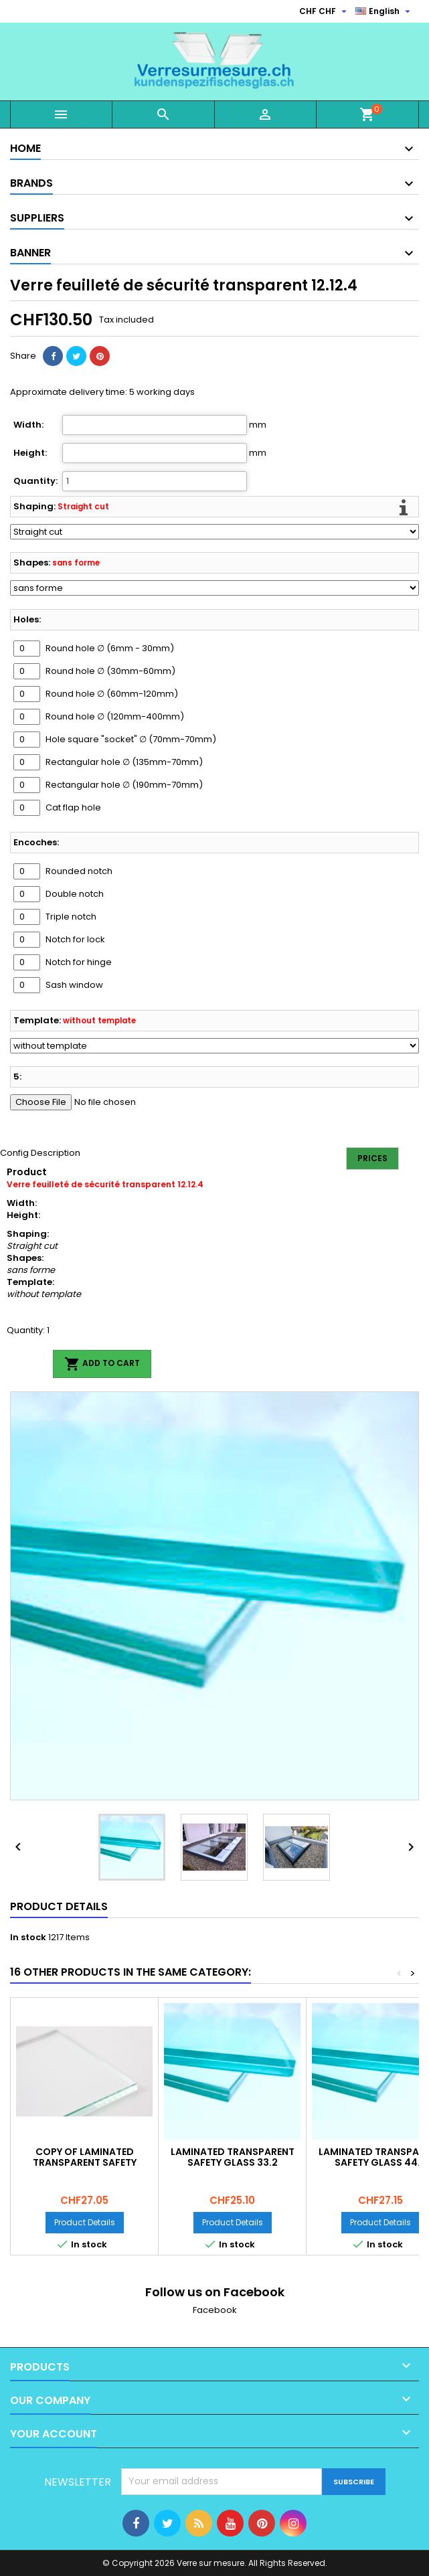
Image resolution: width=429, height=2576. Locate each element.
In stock (28, 1937)
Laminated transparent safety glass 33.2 (232, 2157)
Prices (372, 1158)
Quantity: (35, 481)
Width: (28, 425)
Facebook (215, 2310)
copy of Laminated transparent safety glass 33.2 (85, 2162)
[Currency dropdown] (324, 11)
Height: (30, 453)
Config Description (40, 1152)
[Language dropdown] (384, 11)
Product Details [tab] (59, 1906)
